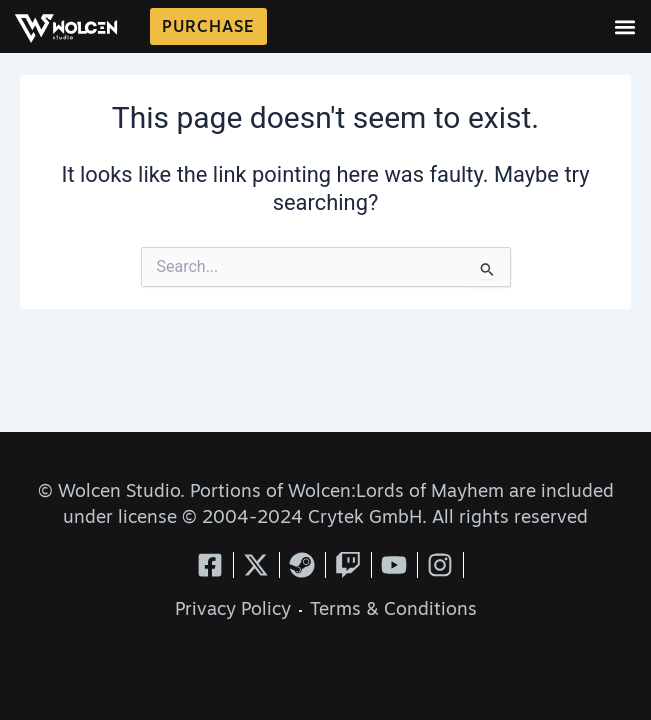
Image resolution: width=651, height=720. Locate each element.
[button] (624, 26)
